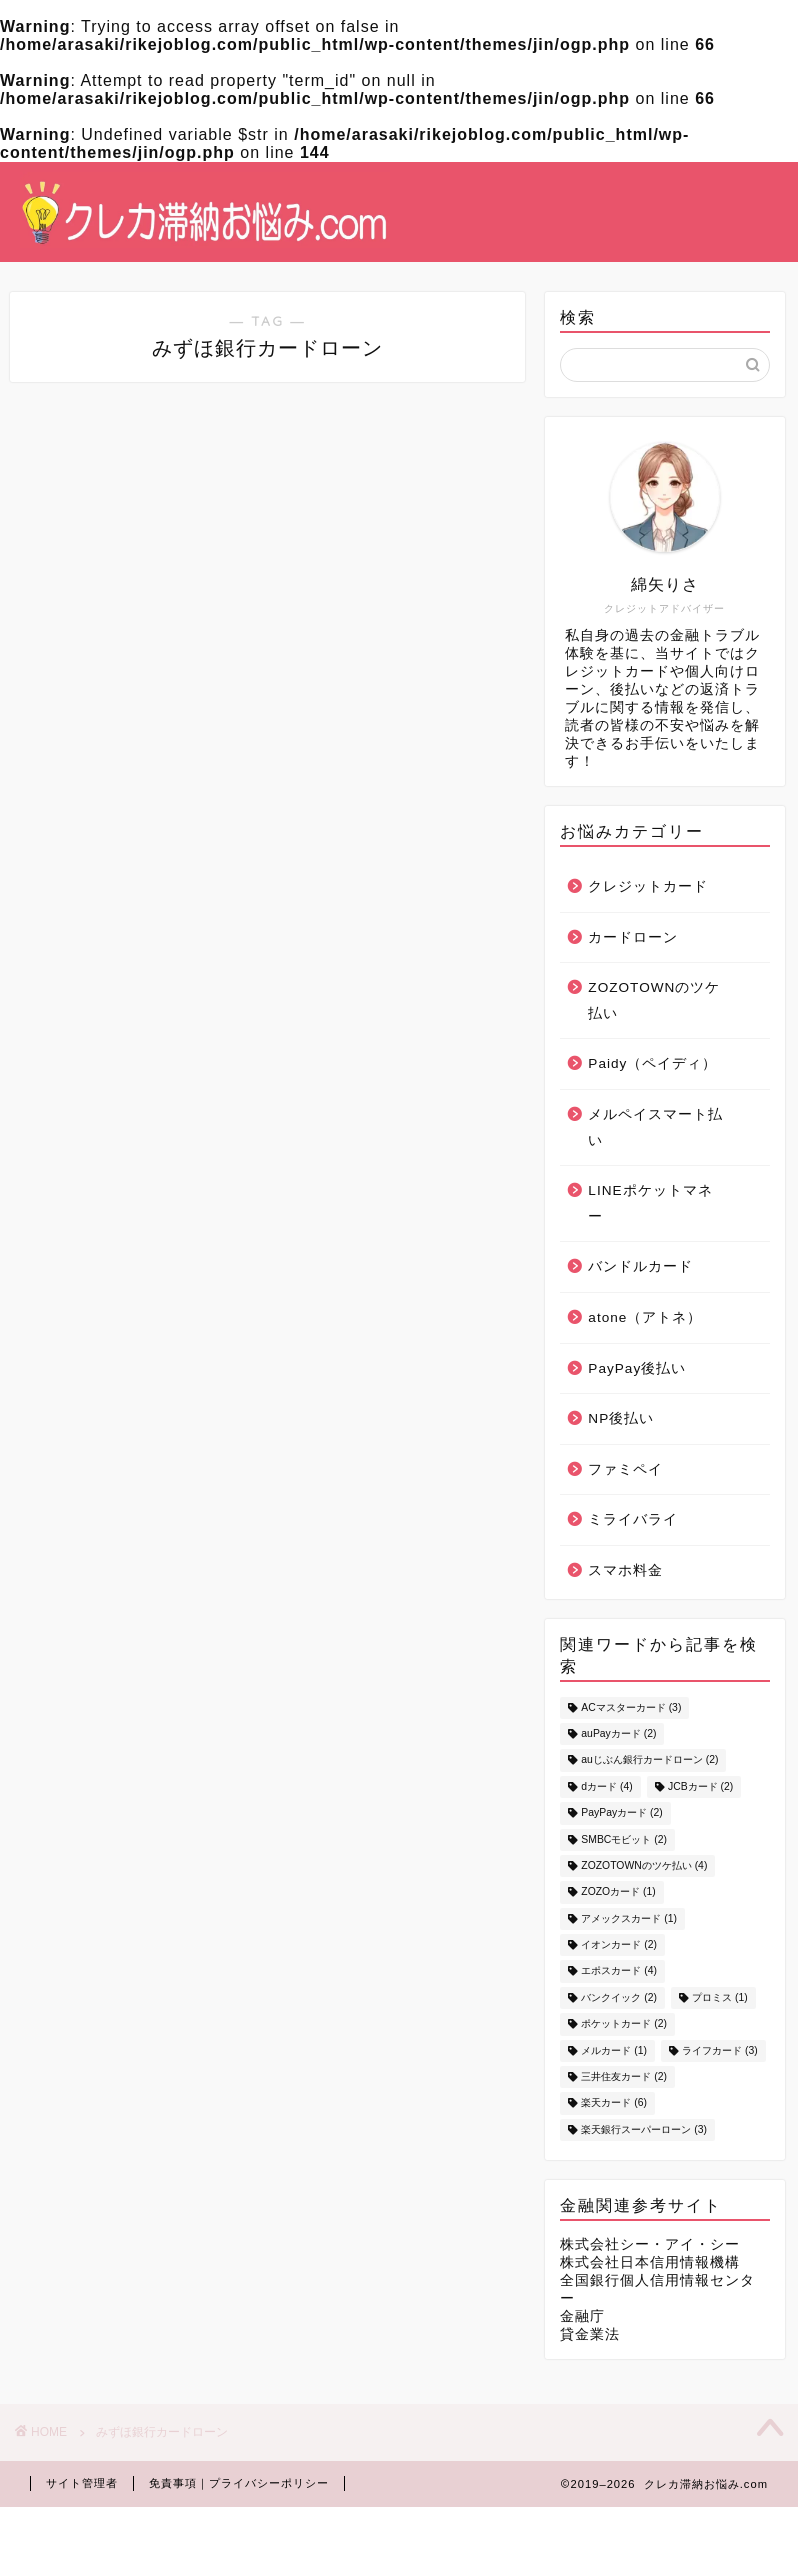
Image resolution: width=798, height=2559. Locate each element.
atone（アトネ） (645, 1317)
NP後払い (621, 1418)
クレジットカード (648, 886)
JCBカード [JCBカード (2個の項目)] (700, 1786)
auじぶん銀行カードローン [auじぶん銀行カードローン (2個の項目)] (649, 1760)
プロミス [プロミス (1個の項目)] (720, 1997)
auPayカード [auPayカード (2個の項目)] (618, 1733)
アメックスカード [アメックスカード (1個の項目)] (629, 1918)
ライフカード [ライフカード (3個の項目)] (720, 2050)
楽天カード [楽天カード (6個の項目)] (614, 2103)
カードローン (633, 937)
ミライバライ (633, 1519)
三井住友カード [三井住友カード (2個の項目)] (624, 2076)
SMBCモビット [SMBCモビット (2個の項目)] (624, 1839)
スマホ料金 (625, 1570)
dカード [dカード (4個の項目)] (606, 1786)
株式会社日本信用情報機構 (650, 2262)
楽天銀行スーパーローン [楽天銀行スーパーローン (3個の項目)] (644, 2129)
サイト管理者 (82, 2483)
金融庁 (582, 2316)
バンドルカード (640, 1266)
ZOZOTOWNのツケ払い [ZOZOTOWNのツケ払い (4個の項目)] (644, 1865)
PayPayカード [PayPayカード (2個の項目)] (621, 1813)
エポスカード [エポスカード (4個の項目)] (619, 1971)
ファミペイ (625, 1469)
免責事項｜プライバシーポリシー (239, 2483)
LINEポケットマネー (650, 1203)
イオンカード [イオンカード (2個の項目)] (619, 1944)
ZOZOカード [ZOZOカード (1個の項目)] (618, 1892)
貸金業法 (590, 2334)
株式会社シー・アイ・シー (650, 2244)
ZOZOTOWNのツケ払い (654, 1000)
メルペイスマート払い (655, 1127)
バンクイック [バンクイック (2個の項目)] (619, 1997)
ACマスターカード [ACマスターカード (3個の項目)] (631, 1707)
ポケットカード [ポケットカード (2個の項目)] (624, 2024)
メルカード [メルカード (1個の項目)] (614, 2050)
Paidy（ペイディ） (652, 1063)
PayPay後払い (637, 1368)
